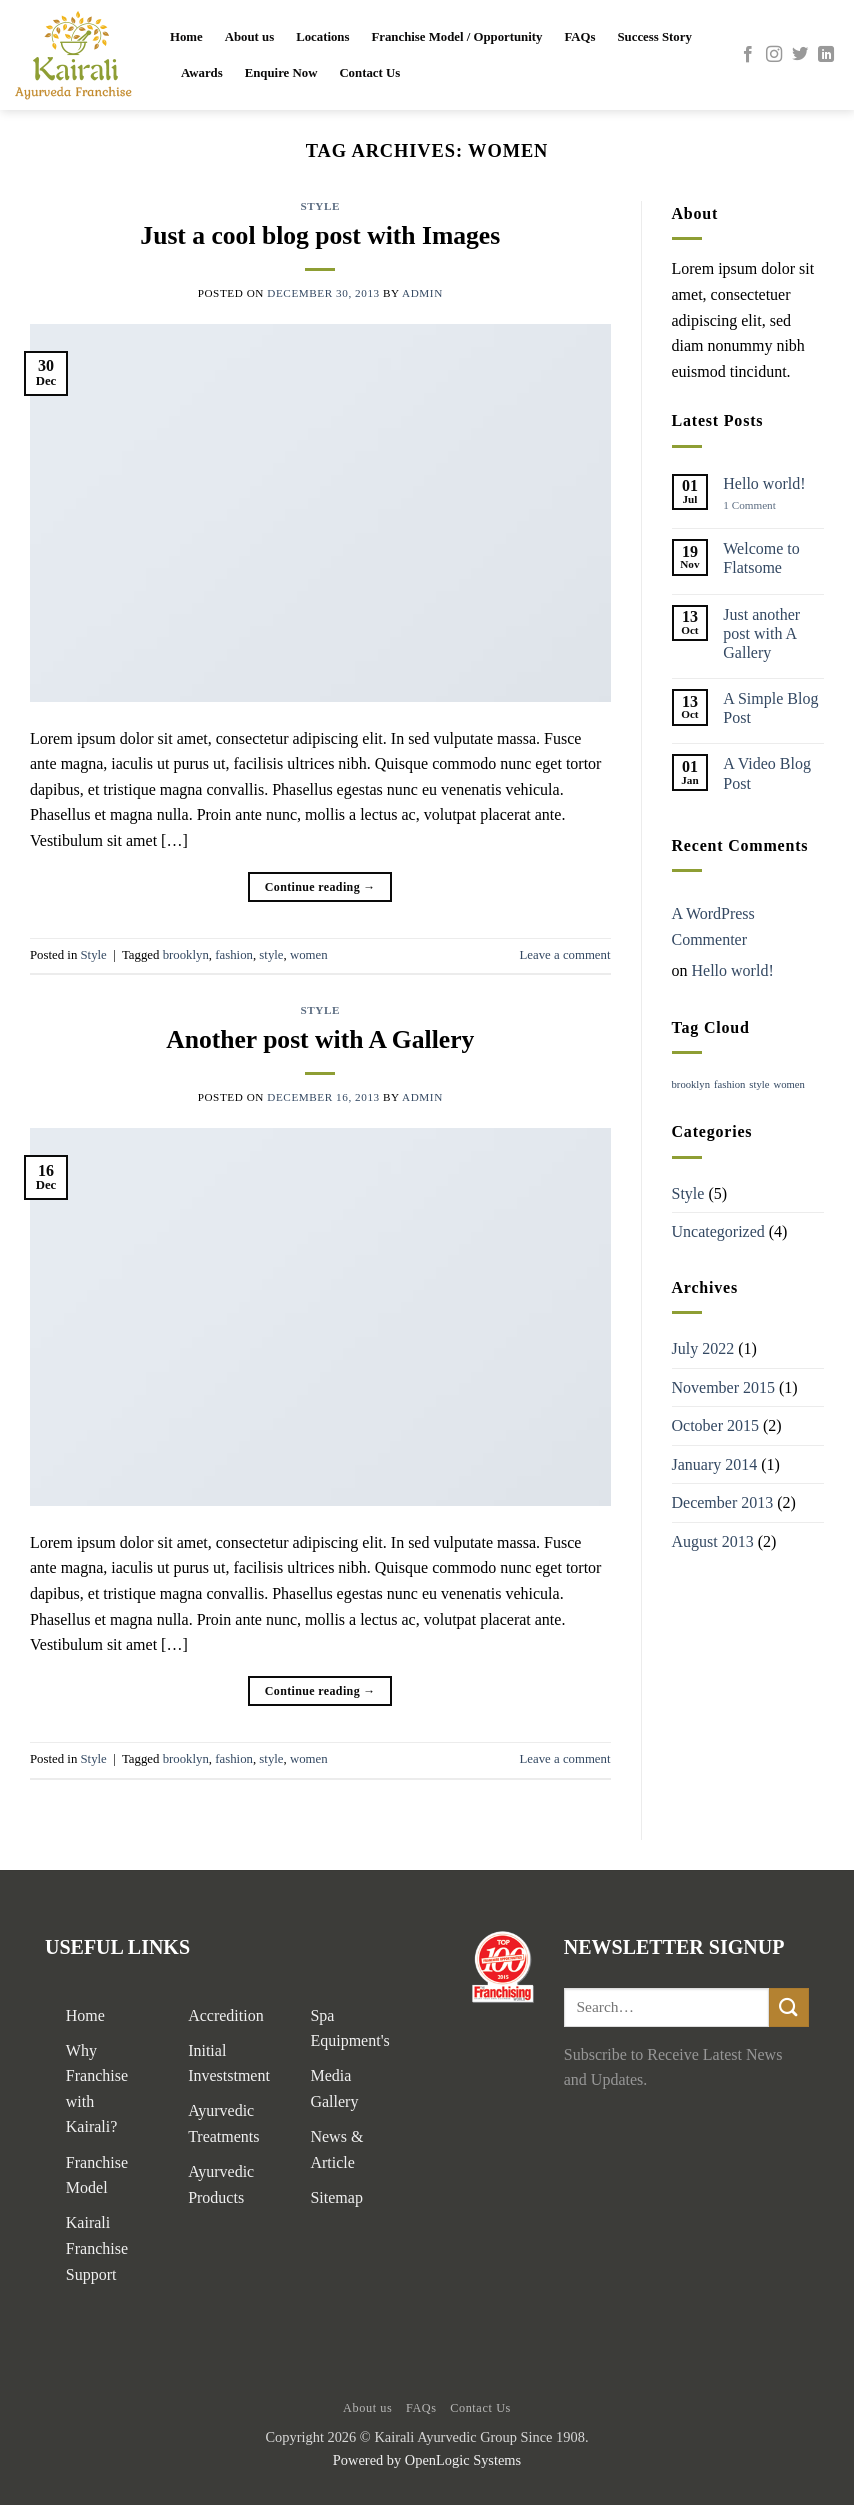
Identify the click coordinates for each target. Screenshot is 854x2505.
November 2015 (724, 1387)
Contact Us (369, 73)
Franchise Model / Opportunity (456, 37)
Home (186, 37)
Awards (202, 73)
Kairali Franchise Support (97, 2248)
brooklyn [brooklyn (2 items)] (691, 1084)
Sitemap (336, 2197)
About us (249, 37)
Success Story (655, 37)
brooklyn (186, 955)
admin (422, 293)
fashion (234, 955)
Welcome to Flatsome (761, 558)
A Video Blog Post (767, 773)
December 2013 (723, 1502)
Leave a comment (565, 955)
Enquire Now (281, 73)
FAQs (579, 37)
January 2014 (715, 1464)
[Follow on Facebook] (748, 55)
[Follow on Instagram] (774, 55)
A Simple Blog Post (770, 708)
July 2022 (703, 1348)
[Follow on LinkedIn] (826, 55)
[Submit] (789, 2007)
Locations (322, 37)
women (309, 955)
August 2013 (713, 1541)
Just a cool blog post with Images (320, 235)
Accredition (226, 2015)
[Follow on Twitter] (800, 55)
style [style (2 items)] (759, 1084)
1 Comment (764, 505)
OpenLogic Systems (463, 2460)
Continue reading (320, 887)
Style (321, 206)
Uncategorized (718, 1231)
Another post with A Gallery (320, 1039)
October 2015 (716, 1425)
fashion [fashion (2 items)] (729, 1084)
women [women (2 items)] (789, 1084)
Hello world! (764, 483)
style (271, 955)
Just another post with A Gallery (761, 633)
